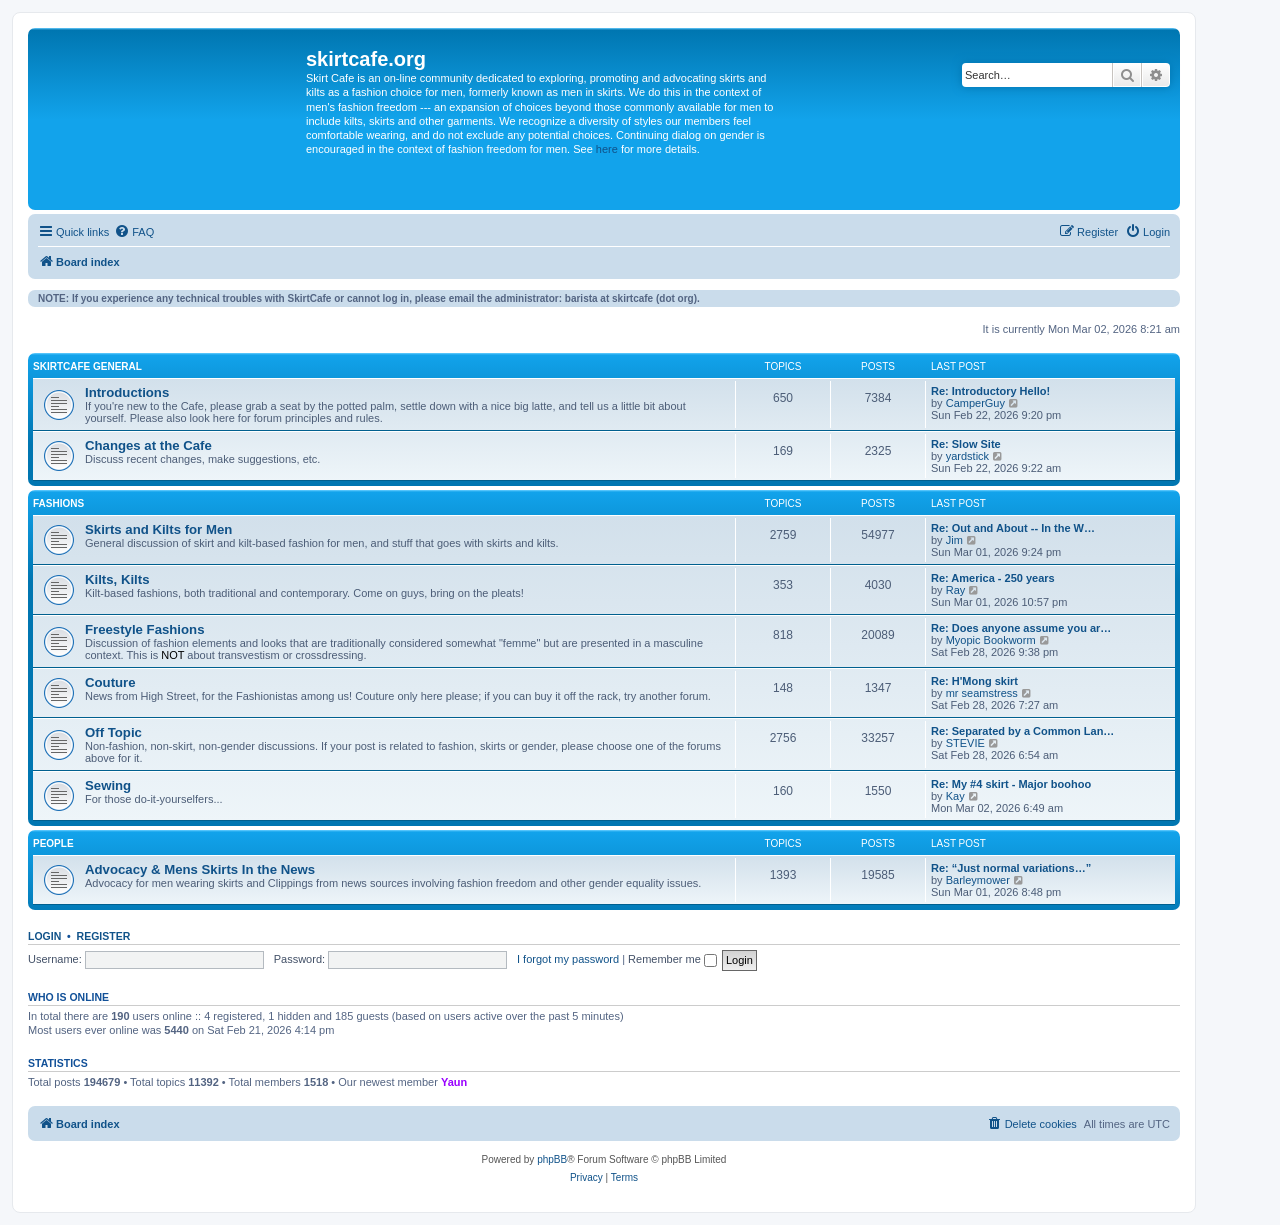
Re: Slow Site (966, 444)
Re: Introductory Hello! (990, 391)
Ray (956, 590)
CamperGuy (975, 403)
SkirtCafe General (87, 366)
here (607, 149)
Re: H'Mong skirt (974, 681)
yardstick (967, 456)
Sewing (108, 785)
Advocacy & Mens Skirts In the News (200, 869)
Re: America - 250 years (993, 578)
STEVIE (965, 743)
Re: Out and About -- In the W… (1013, 528)
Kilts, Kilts (117, 579)
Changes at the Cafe (148, 445)
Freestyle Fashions (144, 629)
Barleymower (978, 880)
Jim (954, 540)
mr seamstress (982, 693)
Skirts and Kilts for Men (158, 529)
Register (104, 936)
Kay (955, 796)
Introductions (127, 392)
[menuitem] (134, 232)
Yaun (454, 1082)
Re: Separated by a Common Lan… (1022, 731)
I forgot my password (568, 959)
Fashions (58, 503)
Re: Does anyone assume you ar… (1021, 628)
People (53, 843)
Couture (110, 682)
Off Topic (113, 732)
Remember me (672, 959)
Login (44, 936)
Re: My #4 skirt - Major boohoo (1011, 784)
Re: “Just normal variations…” (1011, 868)
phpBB (552, 1159)
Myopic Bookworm (991, 640)
